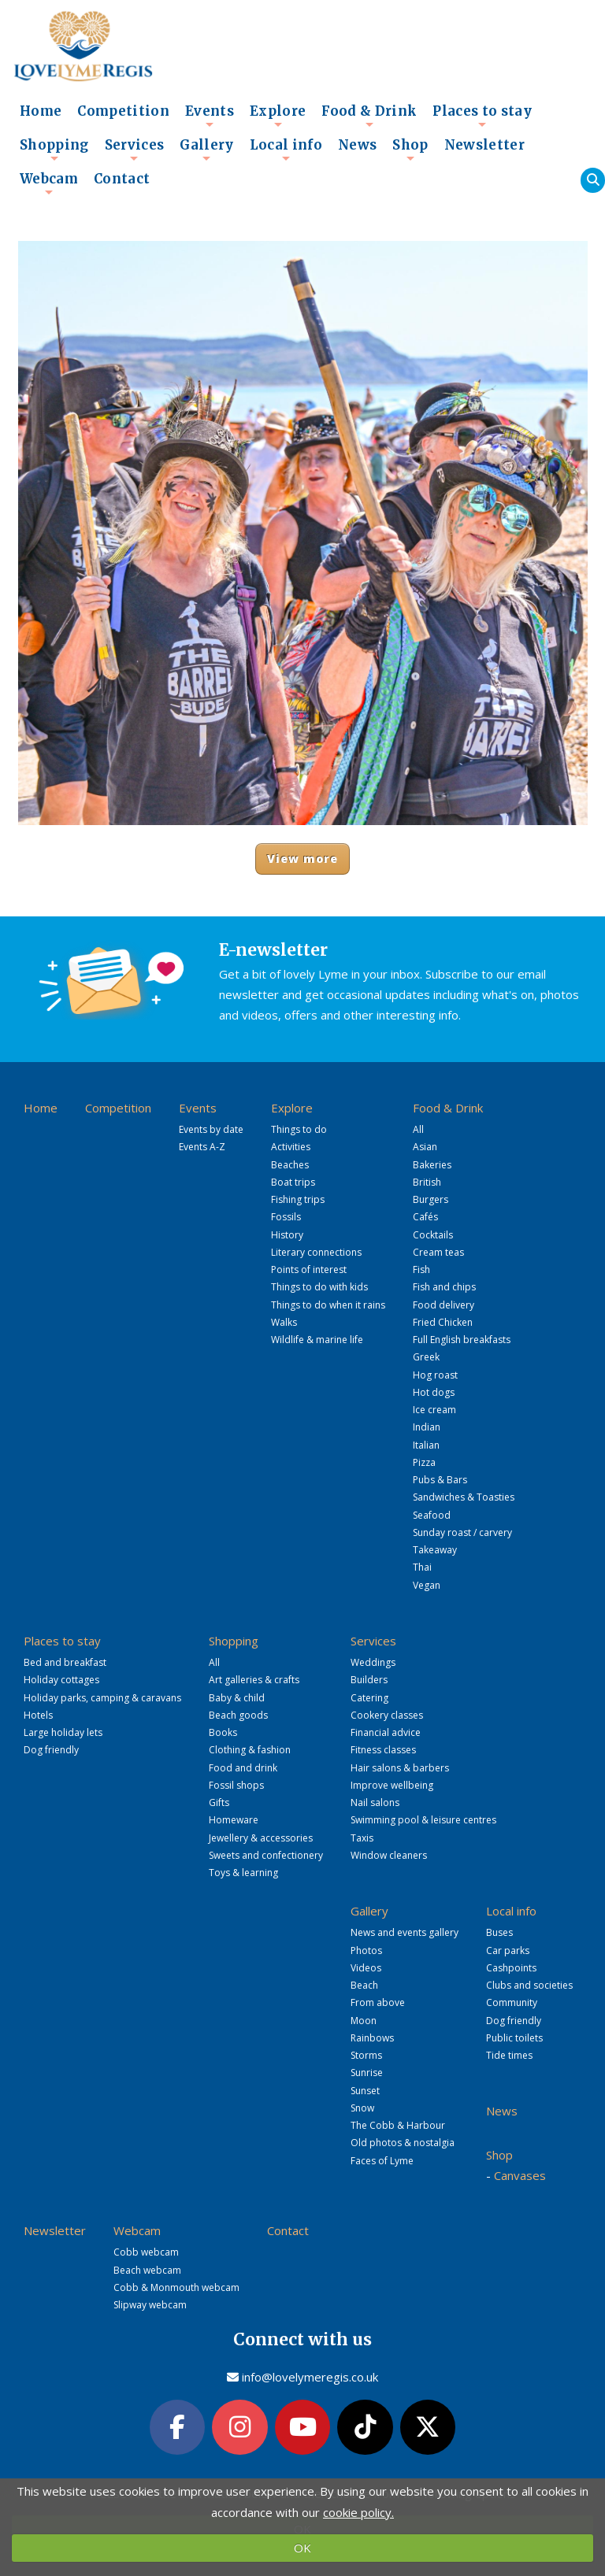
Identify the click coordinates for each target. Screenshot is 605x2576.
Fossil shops (236, 1785)
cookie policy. (358, 2512)
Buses (499, 1932)
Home (40, 111)
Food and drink (243, 1768)
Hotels (38, 1715)
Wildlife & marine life (317, 1339)
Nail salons (375, 1802)
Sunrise (367, 2072)
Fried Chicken (443, 1322)
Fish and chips (444, 1287)
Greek (426, 1357)
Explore (278, 115)
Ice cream (434, 1409)
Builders (369, 1679)
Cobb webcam (146, 2252)
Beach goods (238, 1715)
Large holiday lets (63, 1732)
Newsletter (484, 145)
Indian (426, 1427)
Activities (290, 1146)
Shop (410, 149)
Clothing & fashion (250, 1749)
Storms (366, 2055)
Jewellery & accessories (261, 1838)
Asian (425, 1146)
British (427, 1182)
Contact (122, 179)
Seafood (432, 1515)
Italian (426, 1445)
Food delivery (443, 1305)
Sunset (365, 2090)
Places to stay (482, 115)
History (287, 1235)
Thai (422, 1567)
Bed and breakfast (65, 1662)
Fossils (286, 1216)
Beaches (290, 1164)
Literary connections (316, 1252)
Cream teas (438, 1252)
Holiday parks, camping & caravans (102, 1697)
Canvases (520, 2175)
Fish (421, 1269)
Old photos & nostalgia (403, 2142)
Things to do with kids (319, 1287)
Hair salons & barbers (400, 1768)
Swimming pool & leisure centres (423, 1820)
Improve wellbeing (392, 1785)
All (418, 1129)
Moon (364, 2020)
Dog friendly (51, 1749)
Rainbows (372, 2038)
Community (511, 2002)
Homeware (233, 1820)
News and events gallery (404, 1932)
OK (302, 2548)
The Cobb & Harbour (398, 2125)
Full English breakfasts (461, 1339)
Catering (369, 1697)
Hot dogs (434, 1392)
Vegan (426, 1585)
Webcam (49, 183)
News (357, 145)
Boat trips (293, 1182)
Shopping (54, 149)
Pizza (424, 1462)
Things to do (299, 1129)
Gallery (206, 149)
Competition (123, 111)
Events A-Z (202, 1146)
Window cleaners (389, 1855)
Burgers (430, 1199)
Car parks (507, 1950)
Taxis (362, 1838)
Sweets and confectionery (266, 1855)
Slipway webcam (150, 2304)
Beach (364, 1985)
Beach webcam (147, 2270)
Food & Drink (369, 115)
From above (378, 2002)
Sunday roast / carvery (462, 1532)
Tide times (509, 2055)
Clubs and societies (529, 1985)
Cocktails (433, 1235)
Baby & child (237, 1697)
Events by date (211, 1129)
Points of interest (309, 1269)
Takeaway (435, 1549)
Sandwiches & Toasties (463, 1497)
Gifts (219, 1802)
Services (135, 149)
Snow (362, 2108)
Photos (366, 1950)
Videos (366, 1968)
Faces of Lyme (382, 2160)
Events (209, 115)
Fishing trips (298, 1199)
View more (303, 858)
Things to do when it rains (328, 1305)
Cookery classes (387, 1715)
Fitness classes (383, 1749)
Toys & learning (243, 1872)
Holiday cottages (61, 1679)
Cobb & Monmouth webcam (176, 2287)
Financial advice (386, 1732)
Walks (284, 1322)
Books (223, 1732)
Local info (286, 149)
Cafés (425, 1216)
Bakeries (432, 1164)
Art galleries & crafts (254, 1679)
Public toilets (514, 2038)
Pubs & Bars (440, 1479)
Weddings (373, 1662)
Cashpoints (511, 1968)
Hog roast (435, 1375)
